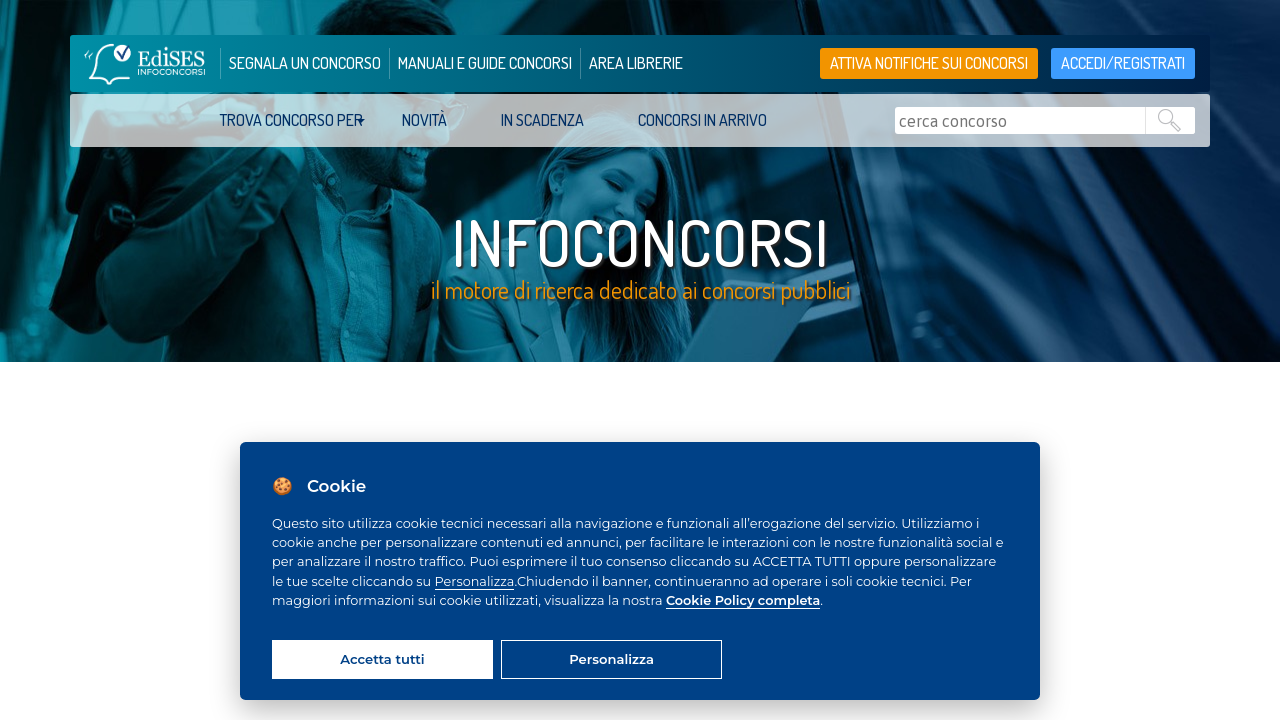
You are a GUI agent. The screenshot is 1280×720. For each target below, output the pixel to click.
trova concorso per (291, 120)
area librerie (636, 63)
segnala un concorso (305, 63)
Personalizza (475, 581)
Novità (424, 120)
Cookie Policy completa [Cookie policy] (743, 600)
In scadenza (542, 120)
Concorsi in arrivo (702, 120)
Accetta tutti (382, 659)
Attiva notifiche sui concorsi (929, 63)
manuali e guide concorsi (485, 63)
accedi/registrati (1123, 63)
